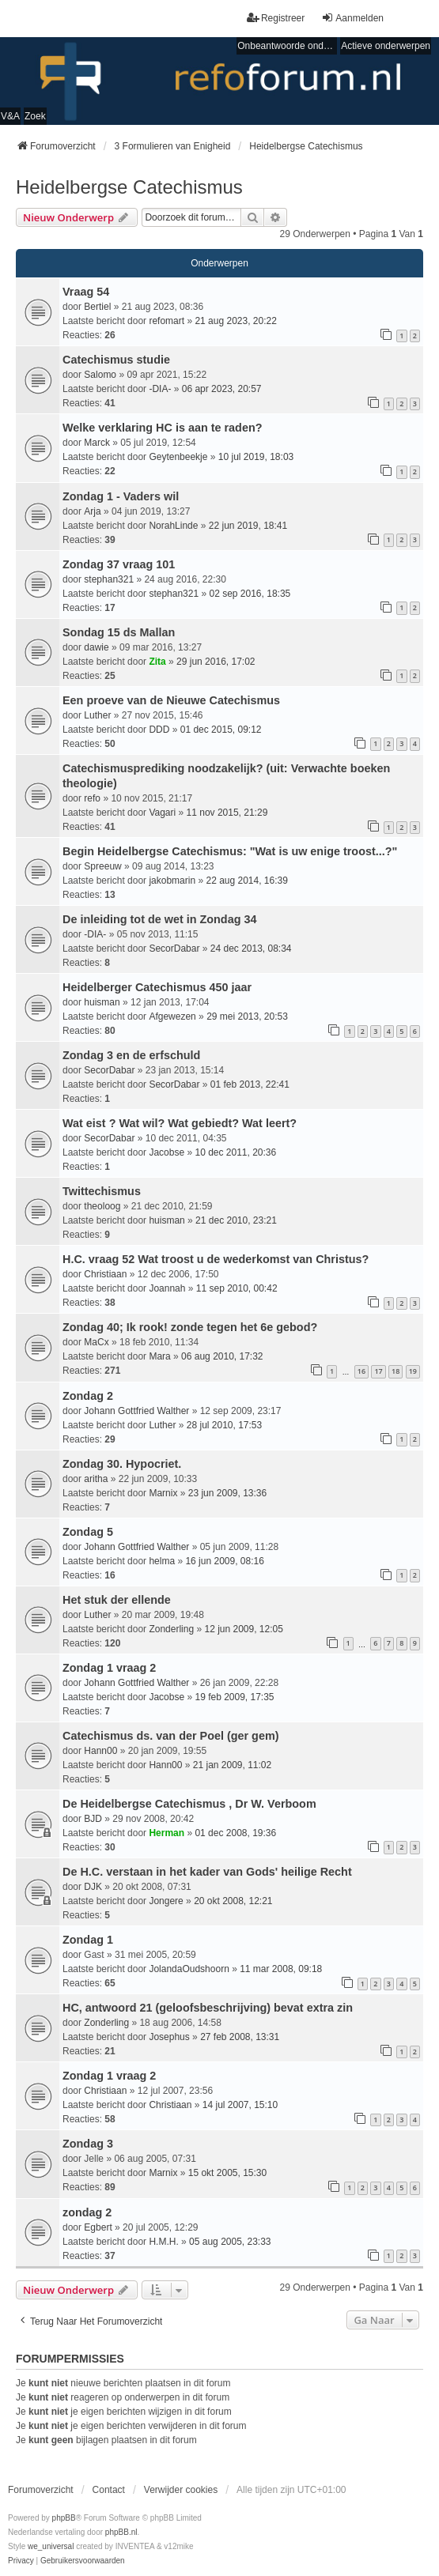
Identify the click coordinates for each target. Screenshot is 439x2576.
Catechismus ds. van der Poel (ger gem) (170, 1735)
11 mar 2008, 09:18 (281, 1968)
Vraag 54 (85, 291)
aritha (96, 1478)
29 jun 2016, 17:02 (215, 661)
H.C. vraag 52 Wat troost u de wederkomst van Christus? (215, 1259)
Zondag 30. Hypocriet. (121, 1464)
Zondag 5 (87, 1532)
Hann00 (100, 1750)
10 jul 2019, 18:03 (255, 456)
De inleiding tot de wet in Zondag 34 (159, 919)
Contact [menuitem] (109, 2489)
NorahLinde (173, 525)
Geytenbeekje (178, 456)
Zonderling (171, 1629)
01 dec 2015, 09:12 (221, 729)
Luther (97, 715)
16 (361, 1371)
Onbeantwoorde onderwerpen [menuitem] (287, 45)
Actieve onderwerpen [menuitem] (385, 45)
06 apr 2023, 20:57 (222, 388)
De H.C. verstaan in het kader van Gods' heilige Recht (207, 1871)
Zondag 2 (87, 1396)
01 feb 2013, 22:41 (250, 1084)
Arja (92, 511)
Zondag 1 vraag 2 (109, 1667)
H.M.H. (163, 2241)
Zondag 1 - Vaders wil (120, 496)
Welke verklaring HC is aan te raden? (162, 427)
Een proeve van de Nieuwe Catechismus (171, 700)
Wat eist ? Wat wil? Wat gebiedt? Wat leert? (179, 1123)
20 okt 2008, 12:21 (233, 1901)
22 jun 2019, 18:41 (248, 525)
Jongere (166, 1901)
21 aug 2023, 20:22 (235, 320)
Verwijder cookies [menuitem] (181, 2489)
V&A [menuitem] (10, 116)
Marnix (163, 1493)
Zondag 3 (87, 2143)
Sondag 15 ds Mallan (118, 632)
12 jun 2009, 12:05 (243, 1629)
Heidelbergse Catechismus (129, 187)
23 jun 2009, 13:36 (227, 1493)
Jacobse (166, 1152)
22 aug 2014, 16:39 (246, 880)
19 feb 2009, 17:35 (234, 1697)
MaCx (96, 1342)
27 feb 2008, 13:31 (239, 2036)
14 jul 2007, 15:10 (240, 2104)
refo (92, 798)
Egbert (98, 2227)
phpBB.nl (121, 2532)
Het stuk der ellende (116, 1599)
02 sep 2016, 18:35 (249, 593)
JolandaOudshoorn (189, 1968)
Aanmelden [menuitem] (352, 18)
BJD (93, 1818)
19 (413, 1371)
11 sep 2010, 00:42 (237, 1288)
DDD (159, 729)
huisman (101, 1002)
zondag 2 (87, 2212)
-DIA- (160, 388)
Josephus (169, 2036)
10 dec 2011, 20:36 (235, 1152)
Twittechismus (101, 1191)
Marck (97, 442)
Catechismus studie (116, 359)
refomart (166, 320)
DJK (93, 1886)
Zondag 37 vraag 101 (118, 564)
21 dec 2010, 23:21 (236, 1220)
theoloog (102, 1206)
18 (395, 1371)
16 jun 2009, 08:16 (224, 1561)
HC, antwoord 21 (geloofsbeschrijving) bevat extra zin (207, 2007)
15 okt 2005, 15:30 (227, 2172)
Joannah (167, 1288)
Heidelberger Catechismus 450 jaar (157, 987)
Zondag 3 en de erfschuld (131, 1055)
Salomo (100, 374)
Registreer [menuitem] (276, 18)
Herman (166, 1833)
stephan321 (109, 579)
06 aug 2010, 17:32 (222, 1356)
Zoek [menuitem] (35, 116)
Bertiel (97, 306)
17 (378, 1371)
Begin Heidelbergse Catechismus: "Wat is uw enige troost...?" (229, 851)
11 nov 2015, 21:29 (227, 812)
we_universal (51, 2546)
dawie (96, 647)
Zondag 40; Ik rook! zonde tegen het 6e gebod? (189, 1327)
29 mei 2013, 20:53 (247, 1016)
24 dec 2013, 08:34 (251, 948)
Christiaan (105, 1274)
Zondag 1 (87, 1939)
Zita (157, 661)
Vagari (162, 812)
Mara (159, 1356)
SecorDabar (174, 948)
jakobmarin (172, 880)
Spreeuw (102, 866)
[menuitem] (21, 2561)
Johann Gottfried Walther (136, 1410)
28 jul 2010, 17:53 (224, 1425)
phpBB (64, 2518)
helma (162, 1561)
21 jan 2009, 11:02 (232, 1765)
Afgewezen (172, 1016)
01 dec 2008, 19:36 (235, 1833)
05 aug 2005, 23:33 (230, 2241)
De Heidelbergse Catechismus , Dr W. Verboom (189, 1803)
